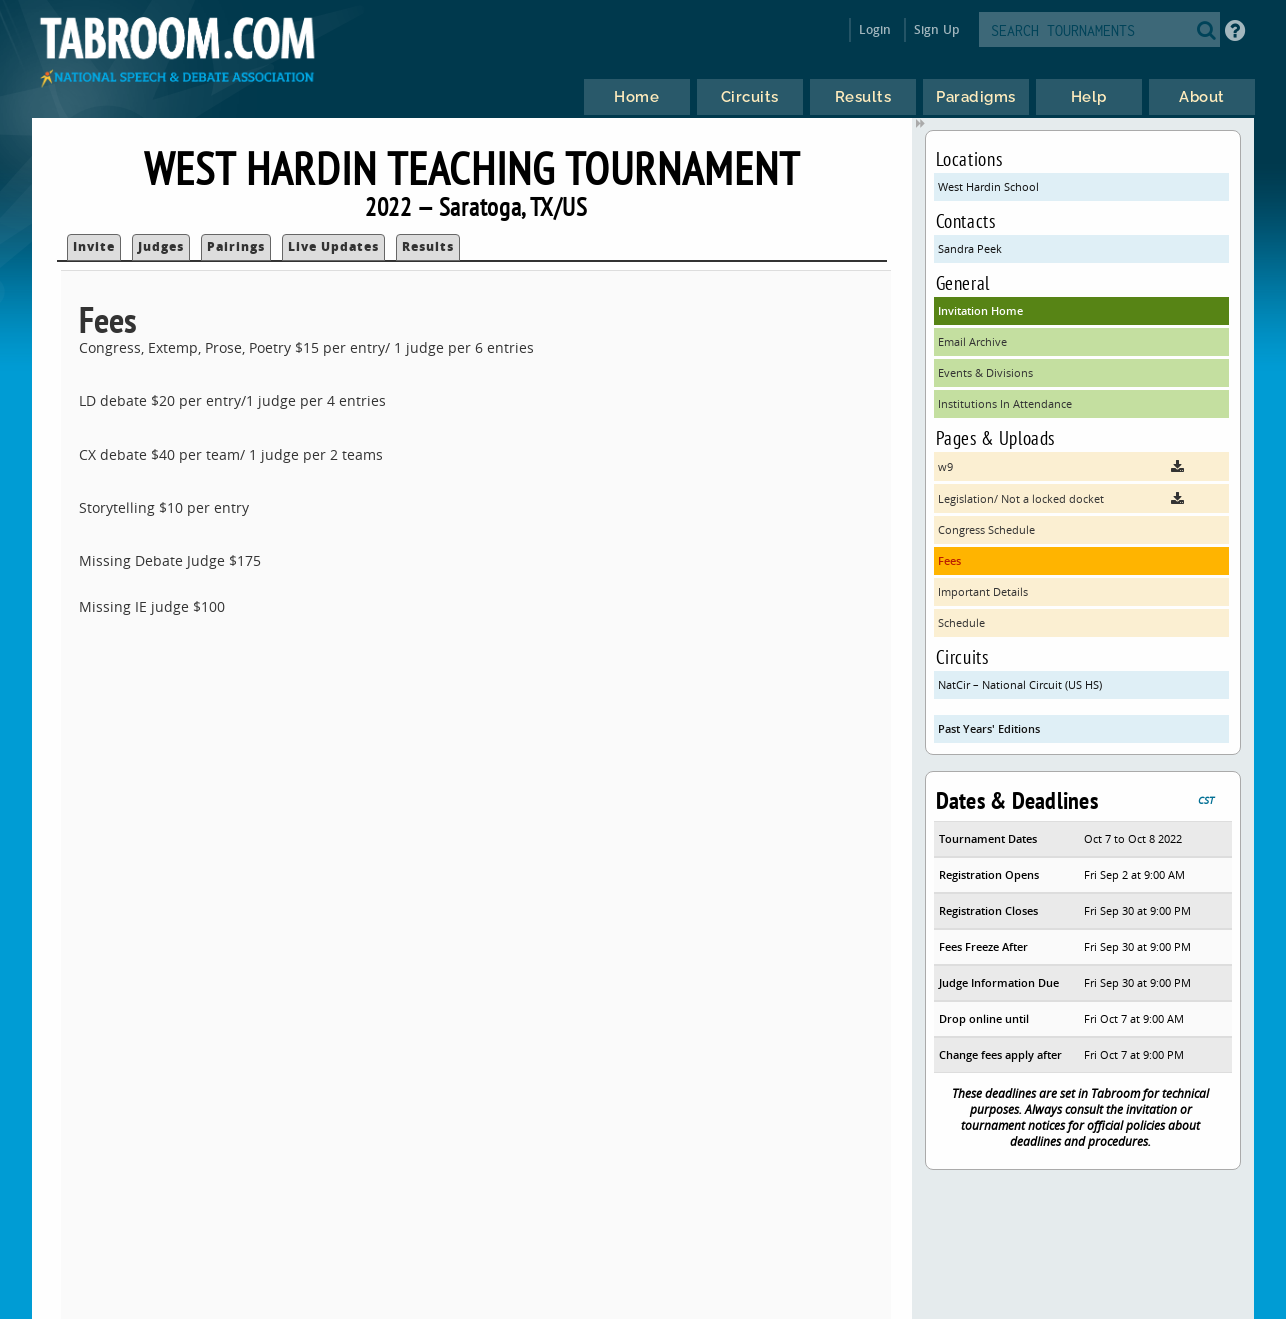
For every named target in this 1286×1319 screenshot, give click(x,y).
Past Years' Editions (989, 728)
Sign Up (936, 29)
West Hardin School (988, 186)
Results (428, 246)
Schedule (961, 622)
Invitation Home (980, 310)
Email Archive (972, 341)
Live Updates (333, 246)
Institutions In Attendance (1005, 403)
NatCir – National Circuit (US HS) (1020, 684)
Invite (94, 246)
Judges (161, 246)
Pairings (236, 246)
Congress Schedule (986, 529)
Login (875, 29)
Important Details (983, 591)
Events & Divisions (985, 372)
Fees (949, 560)
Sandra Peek (970, 248)
